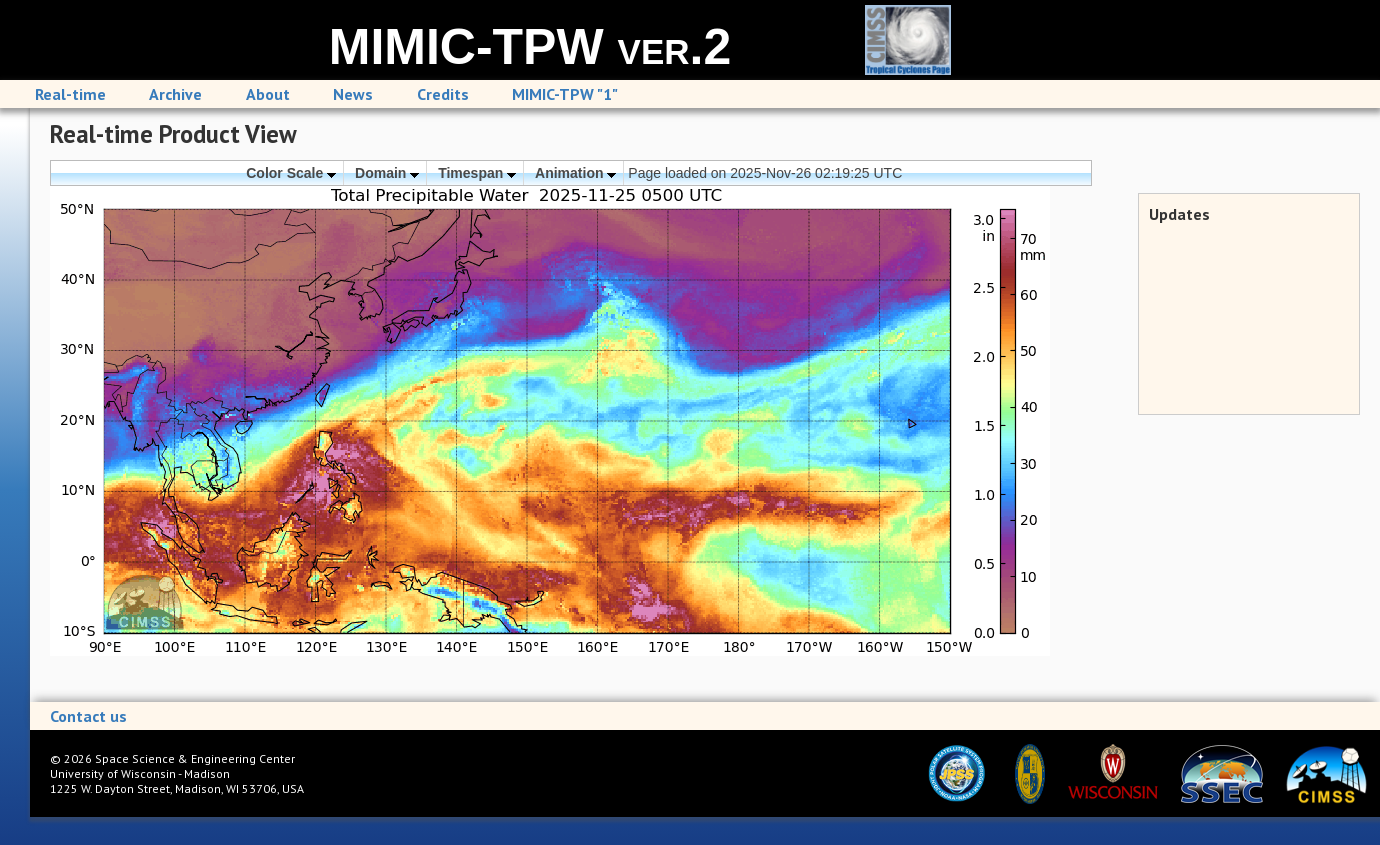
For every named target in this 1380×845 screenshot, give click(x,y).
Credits (443, 94)
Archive (175, 94)
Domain (387, 173)
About (268, 94)
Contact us (88, 716)
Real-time (70, 94)
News (353, 94)
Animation (575, 173)
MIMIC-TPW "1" (565, 94)
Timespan (477, 173)
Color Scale (291, 173)
